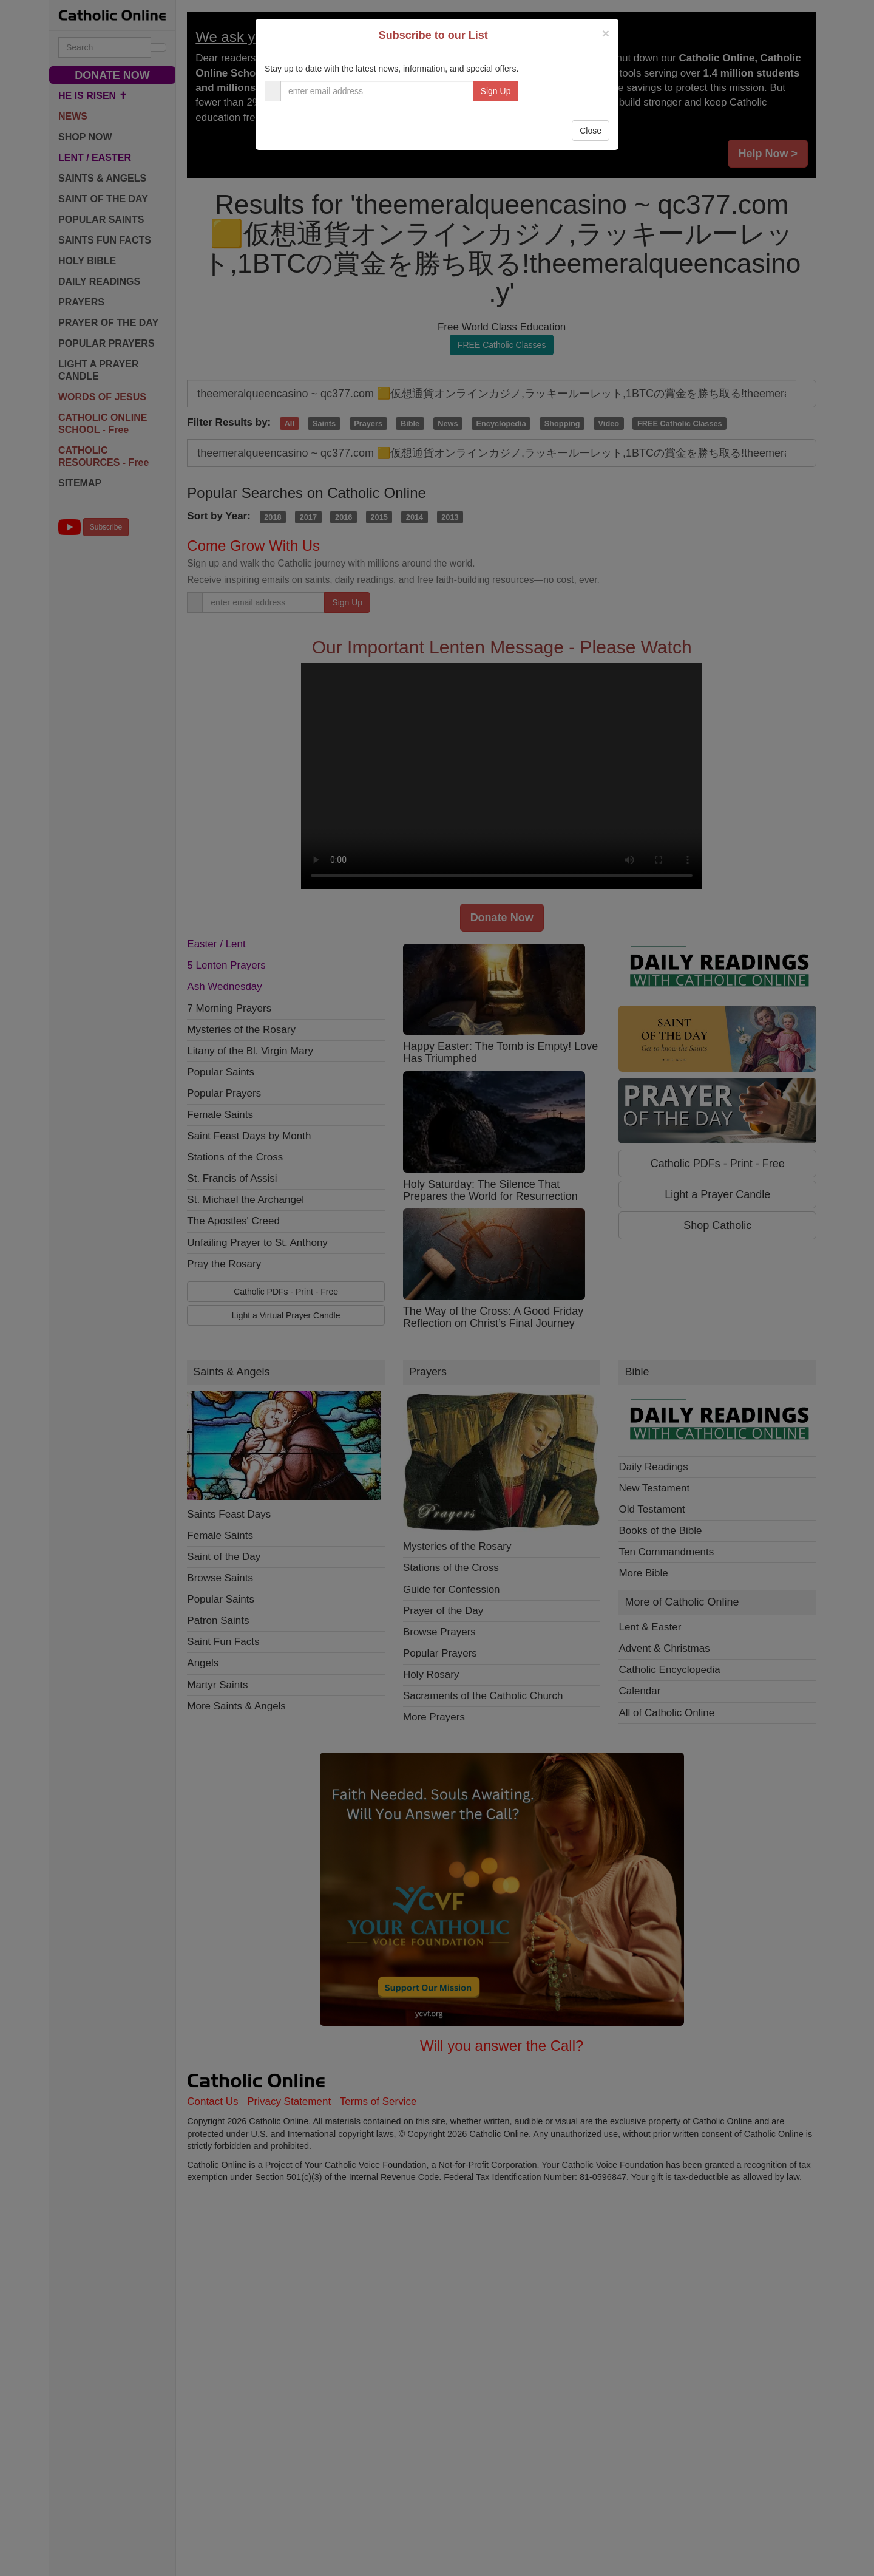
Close (590, 130)
